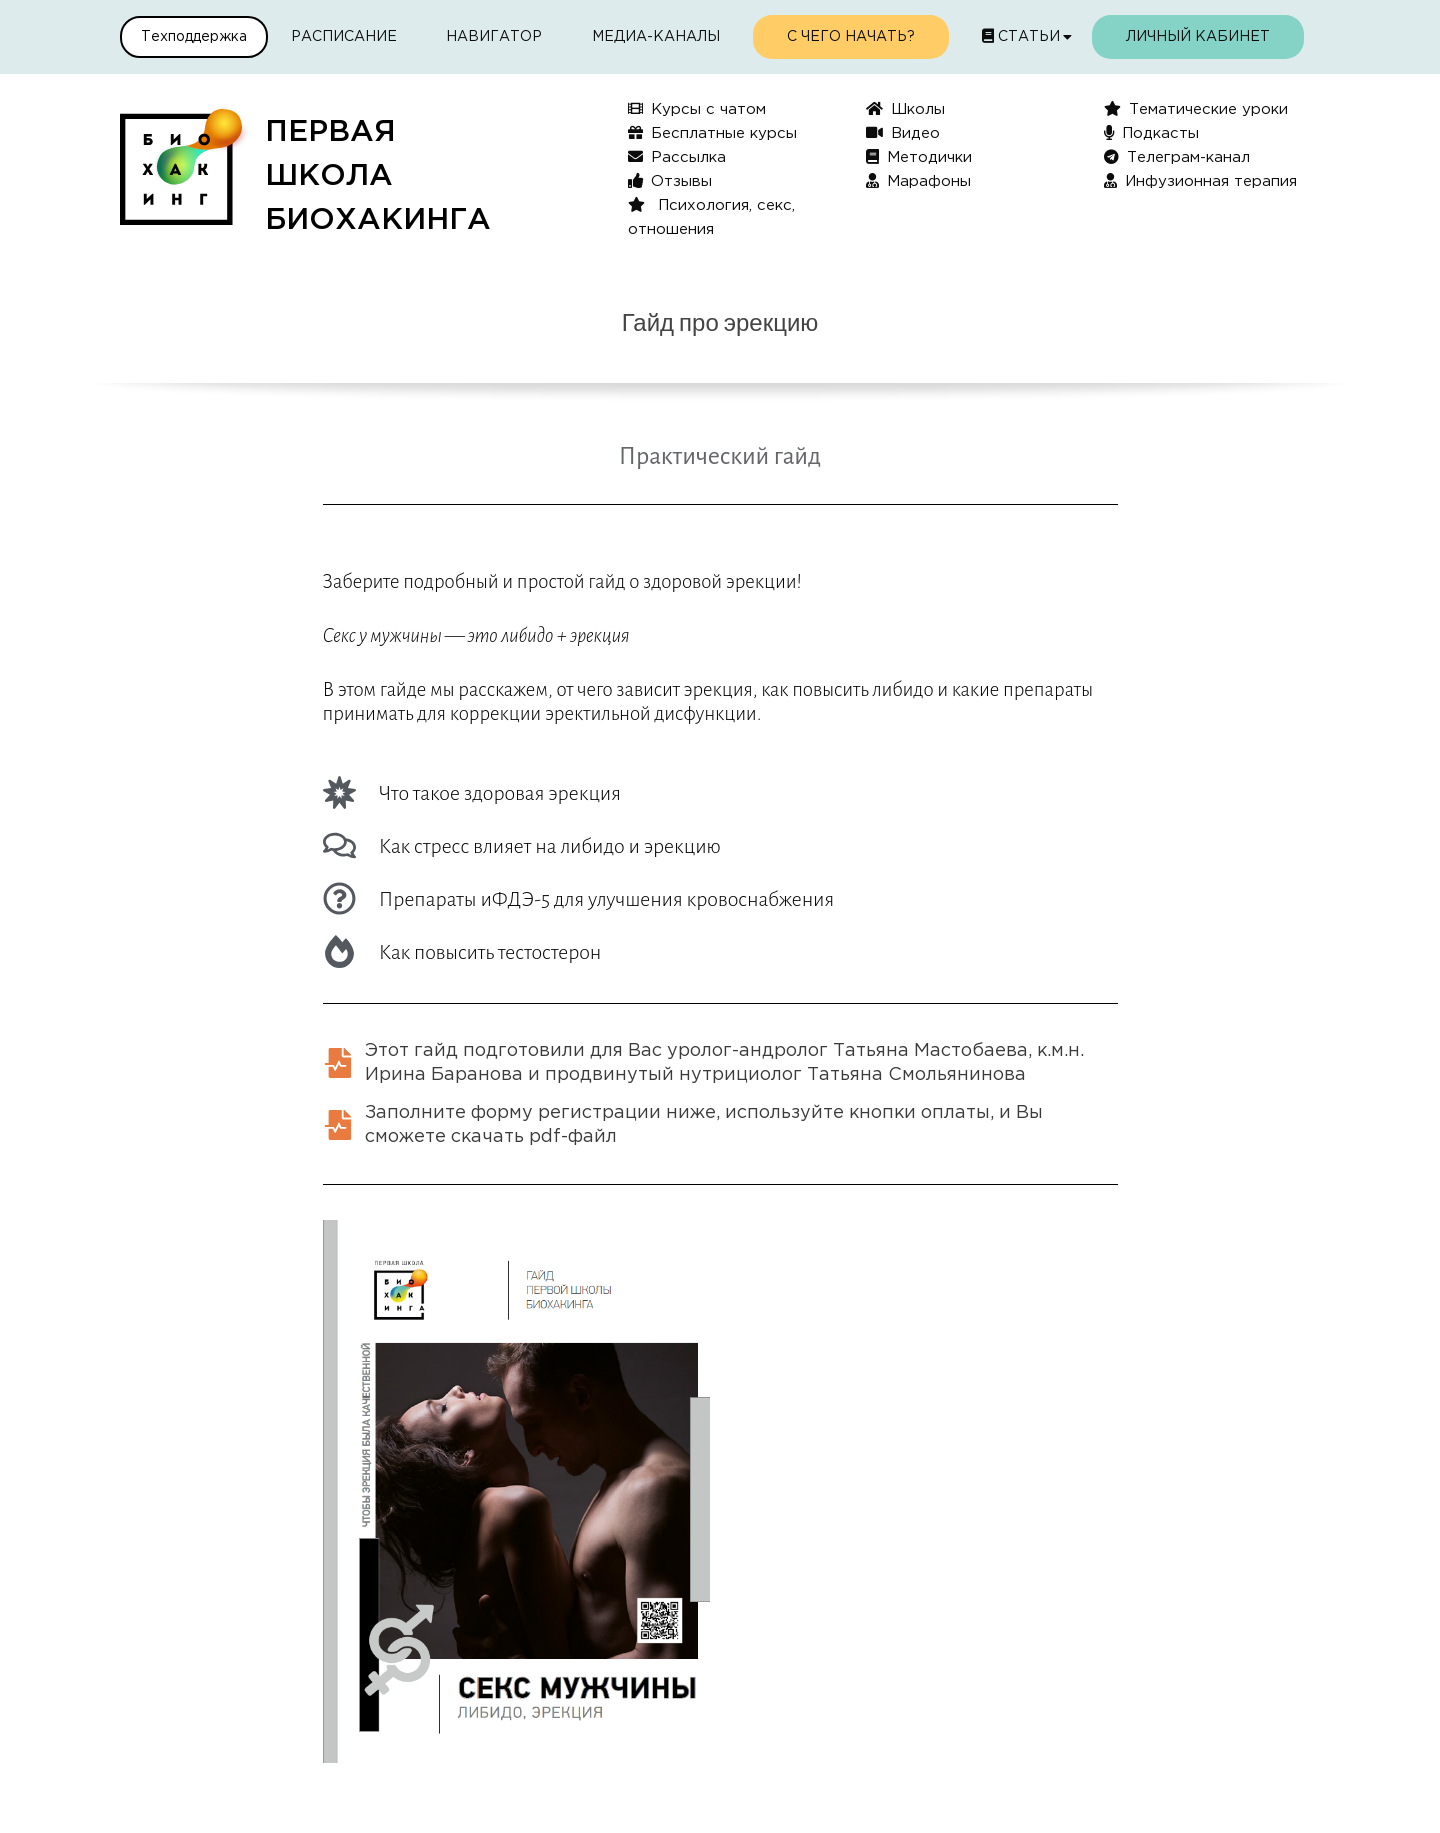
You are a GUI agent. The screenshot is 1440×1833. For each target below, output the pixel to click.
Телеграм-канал (1177, 156)
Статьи (1021, 36)
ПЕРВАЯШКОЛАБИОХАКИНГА (378, 176)
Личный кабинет (1198, 37)
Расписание (344, 37)
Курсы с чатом (697, 108)
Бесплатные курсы (712, 132)
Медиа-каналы (656, 37)
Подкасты (1151, 132)
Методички (919, 156)
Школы (905, 108)
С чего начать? (851, 37)
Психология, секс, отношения (711, 216)
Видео (903, 132)
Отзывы (670, 180)
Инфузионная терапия (1200, 180)
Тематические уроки (1196, 108)
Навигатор (494, 37)
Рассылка (677, 156)
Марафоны (918, 180)
